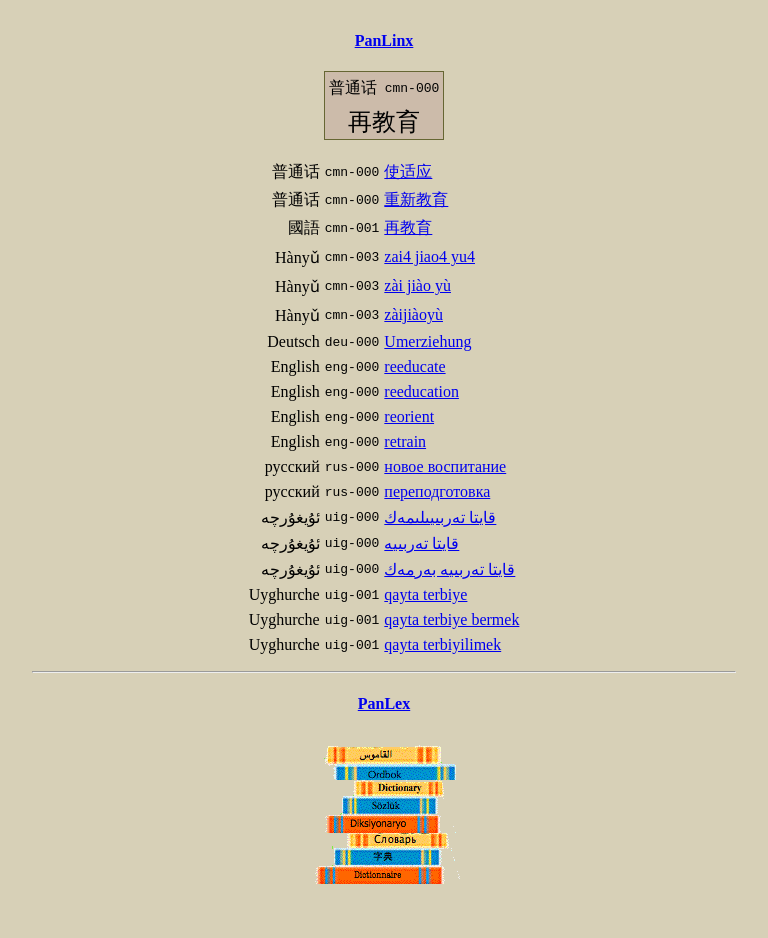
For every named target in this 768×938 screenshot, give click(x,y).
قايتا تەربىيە (421, 543)
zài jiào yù (417, 285)
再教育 (408, 227)
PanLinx (384, 40)
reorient (409, 416)
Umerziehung (427, 341)
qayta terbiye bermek (451, 619)
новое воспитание (445, 466)
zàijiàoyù (413, 314)
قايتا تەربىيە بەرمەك (449, 569)
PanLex (384, 703)
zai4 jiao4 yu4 (429, 256)
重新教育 (416, 199)
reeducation (421, 391)
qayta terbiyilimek (442, 644)
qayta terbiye (425, 594)
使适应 (408, 171)
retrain (405, 441)
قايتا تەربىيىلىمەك (440, 517)
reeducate (414, 366)
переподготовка (437, 491)
